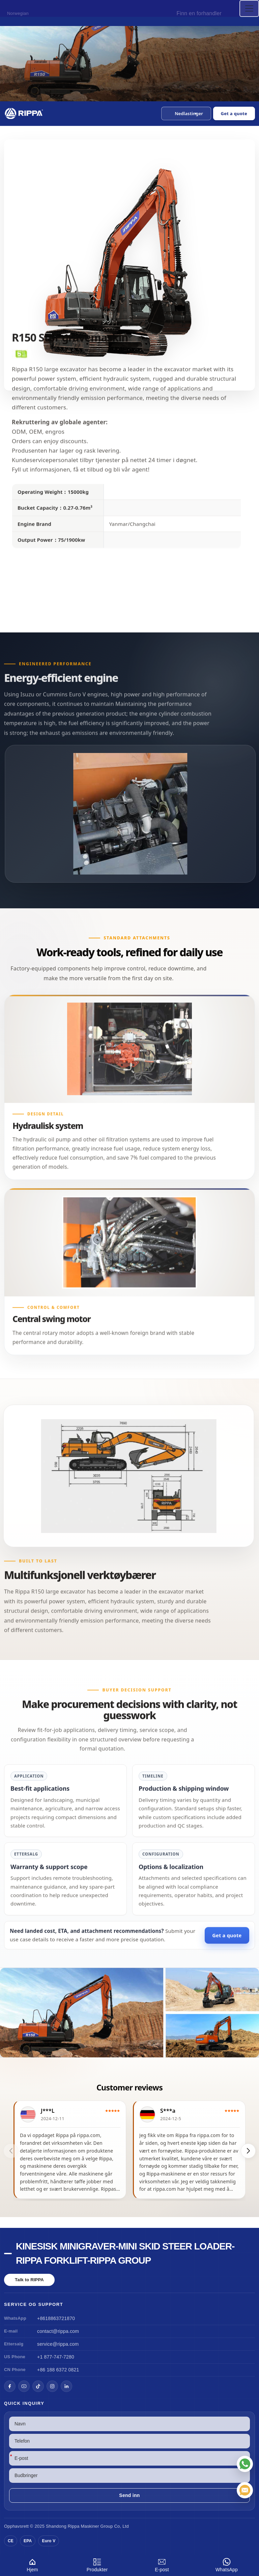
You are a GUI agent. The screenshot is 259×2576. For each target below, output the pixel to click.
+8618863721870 (56, 2318)
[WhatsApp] (245, 2464)
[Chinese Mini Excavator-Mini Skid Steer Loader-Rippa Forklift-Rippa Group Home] (24, 113)
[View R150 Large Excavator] (129, 2012)
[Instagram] (52, 2386)
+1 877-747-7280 (55, 2357)
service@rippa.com (58, 2344)
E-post (162, 2564)
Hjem (32, 2564)
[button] (186, 113)
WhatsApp (226, 2564)
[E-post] (245, 2490)
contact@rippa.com (58, 2331)
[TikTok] (38, 2386)
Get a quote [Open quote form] (234, 113)
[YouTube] (24, 2386)
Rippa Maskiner (83, 2526)
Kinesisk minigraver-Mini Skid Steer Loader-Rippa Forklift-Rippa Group (125, 2253)
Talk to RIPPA (29, 2279)
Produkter (97, 2564)
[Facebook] (10, 2386)
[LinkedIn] (66, 2386)
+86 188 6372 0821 (58, 2369)
